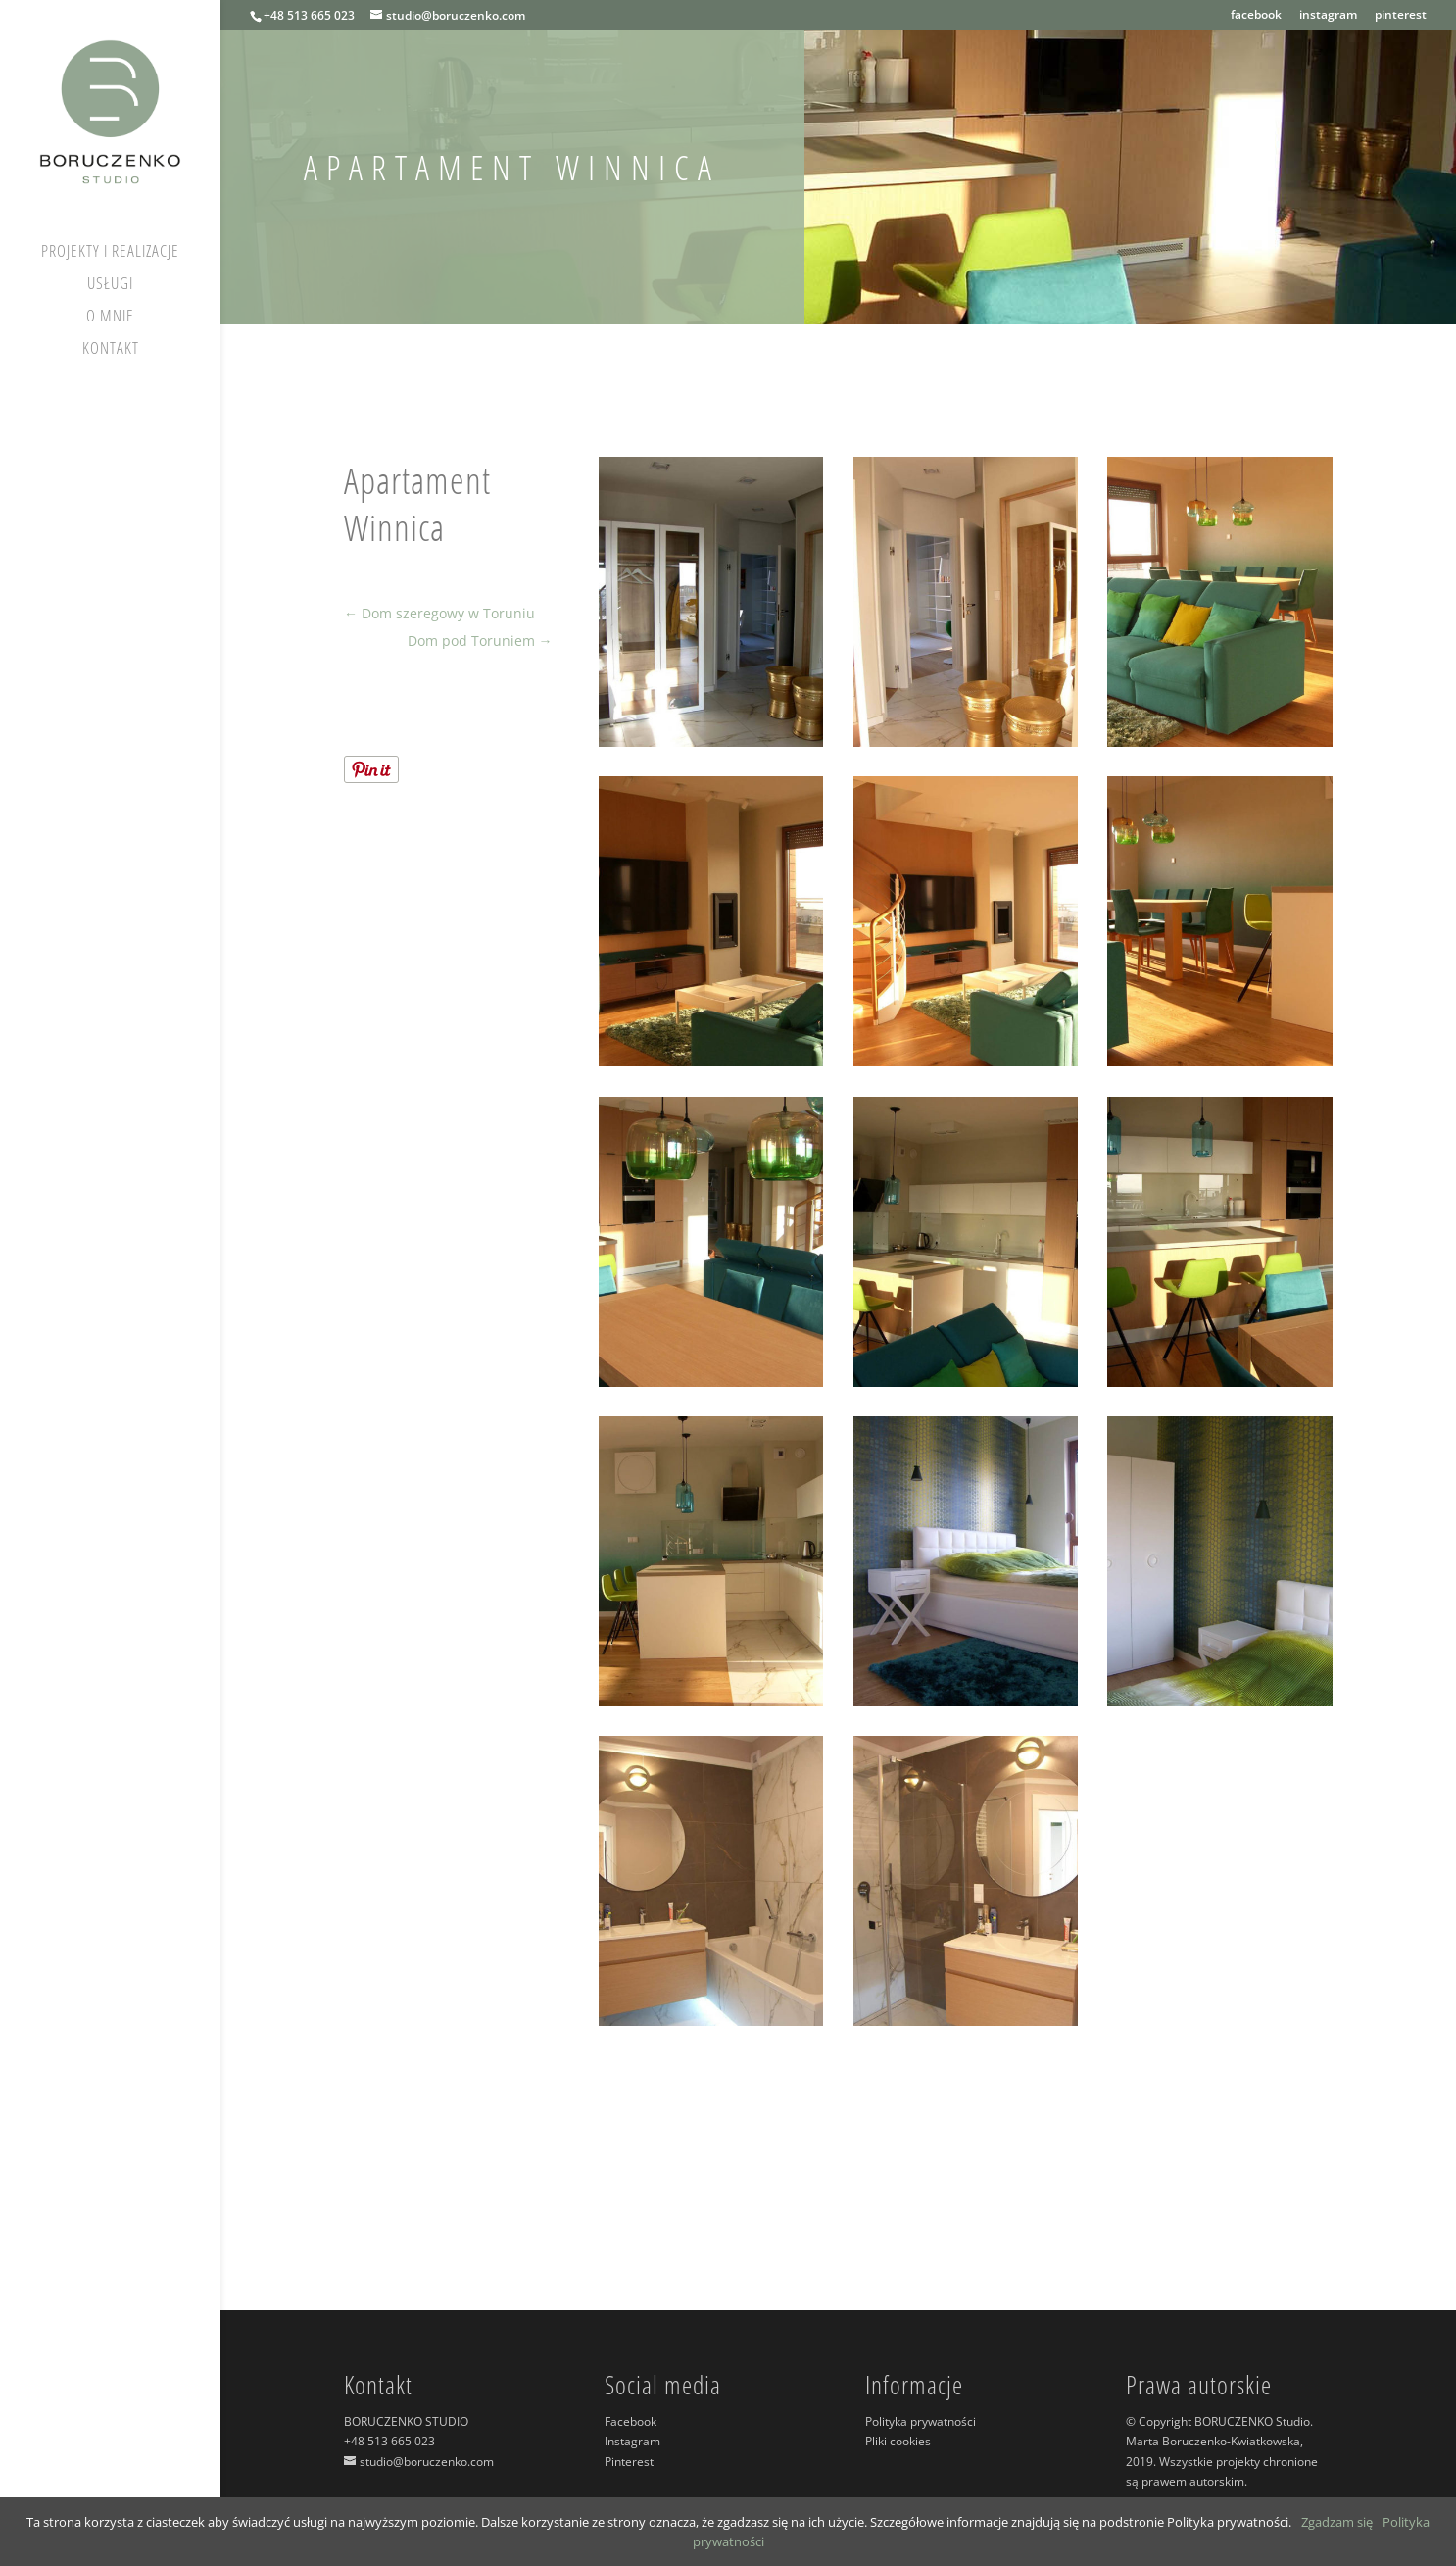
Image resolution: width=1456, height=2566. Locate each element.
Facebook (630, 2421)
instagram (1328, 16)
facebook (1256, 16)
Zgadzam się (1337, 2522)
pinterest (1401, 16)
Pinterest (629, 2461)
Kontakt (110, 350)
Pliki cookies (898, 2441)
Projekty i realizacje (110, 253)
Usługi (110, 285)
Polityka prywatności (920, 2421)
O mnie (110, 317)
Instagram (632, 2441)
